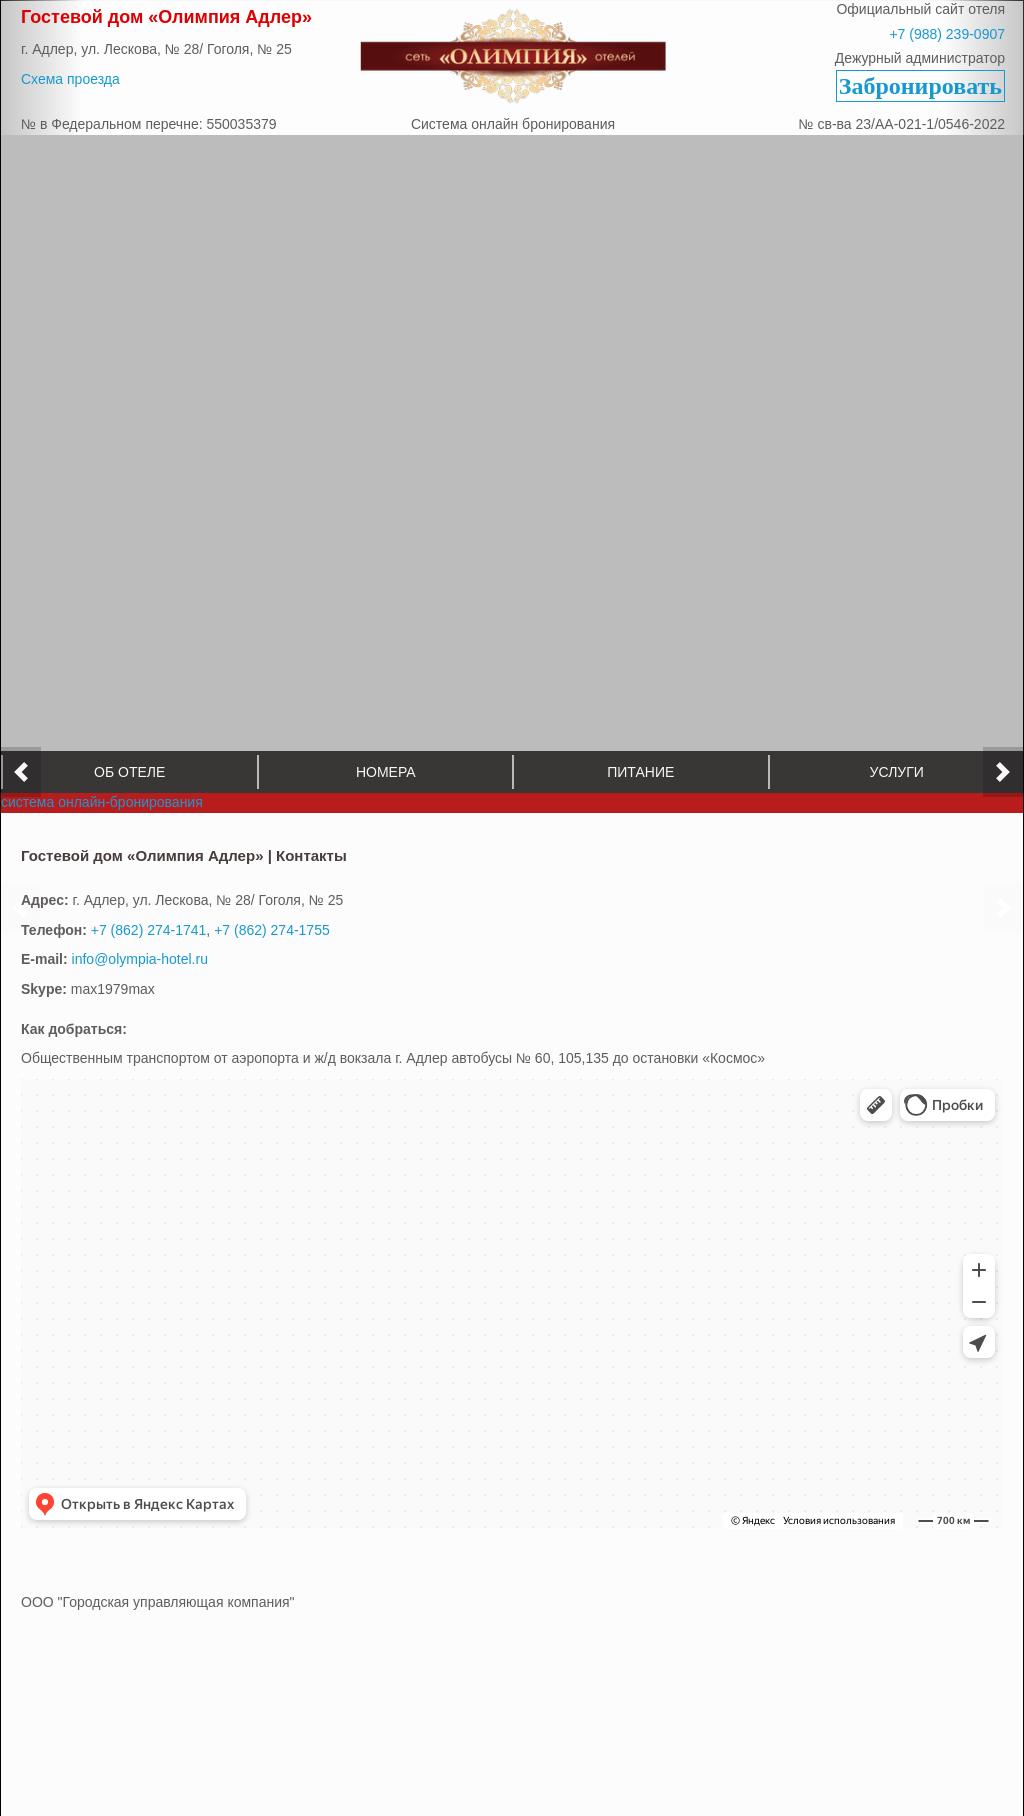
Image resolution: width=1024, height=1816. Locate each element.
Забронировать (920, 86)
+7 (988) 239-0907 (947, 34)
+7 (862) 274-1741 (149, 917)
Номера (385, 760)
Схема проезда (70, 79)
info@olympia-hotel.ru (140, 947)
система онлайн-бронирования (102, 790)
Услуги (896, 760)
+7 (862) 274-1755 (272, 917)
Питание (640, 760)
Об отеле (129, 760)
